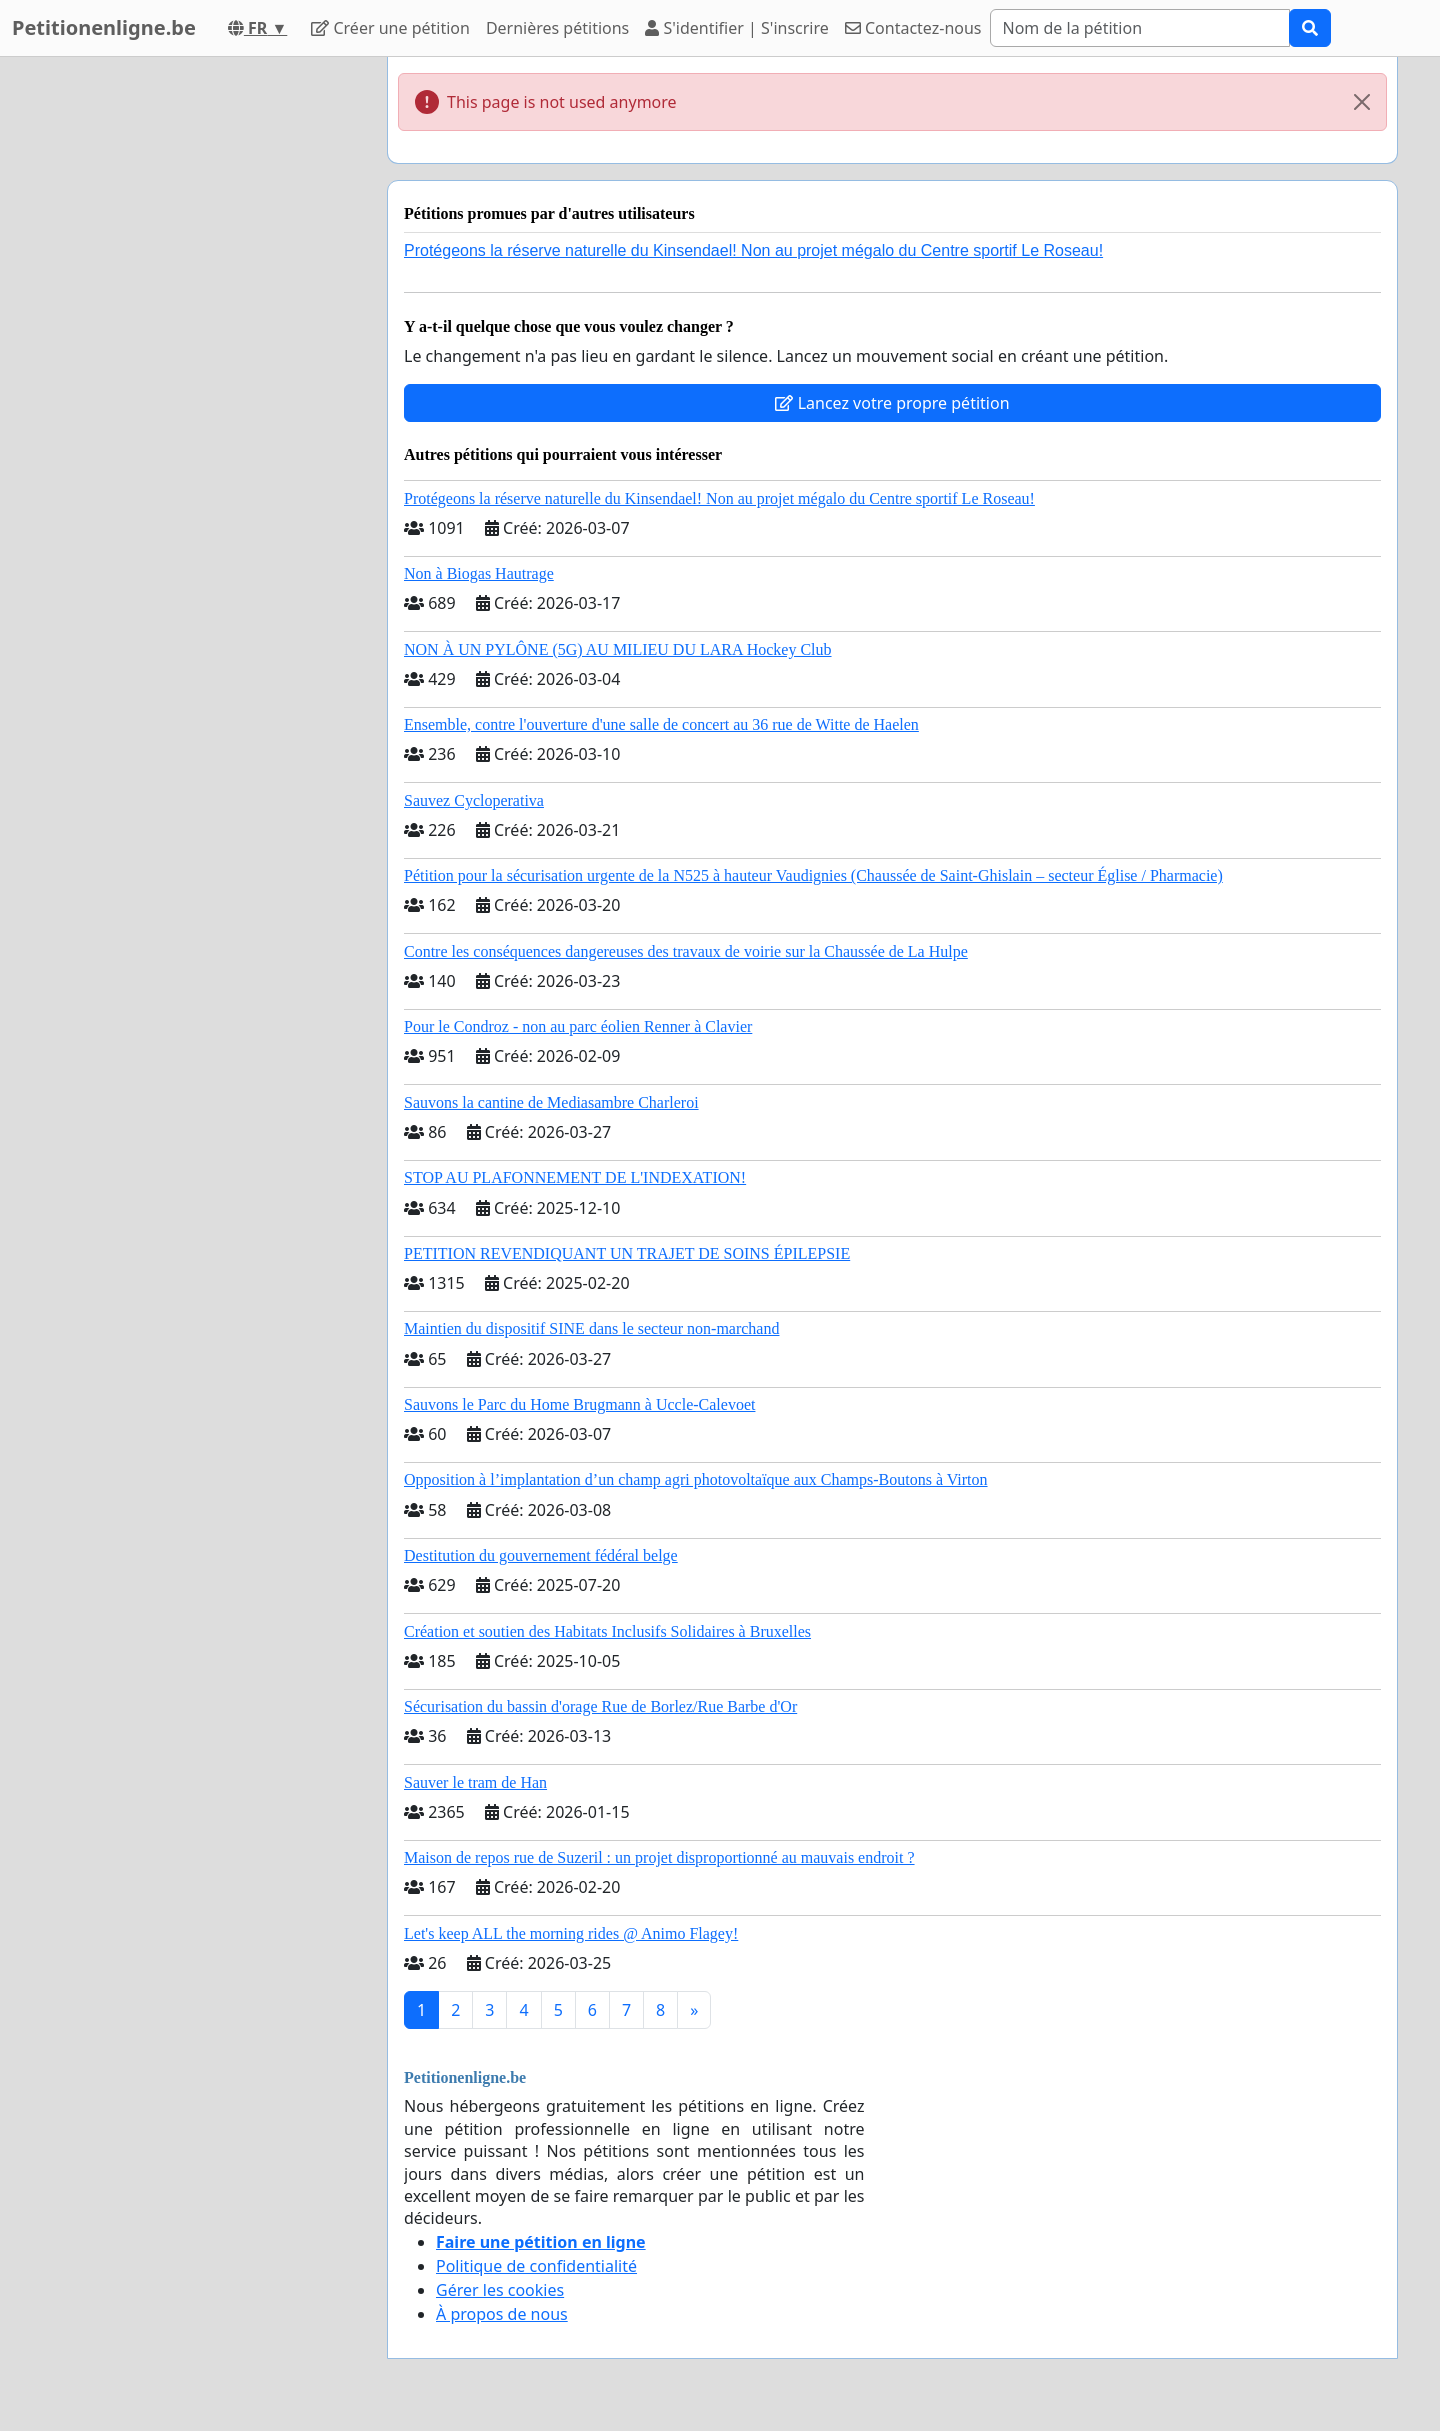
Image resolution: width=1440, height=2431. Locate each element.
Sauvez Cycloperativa (474, 800)
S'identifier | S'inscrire (737, 28)
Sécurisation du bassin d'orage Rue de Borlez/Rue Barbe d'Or (600, 1706)
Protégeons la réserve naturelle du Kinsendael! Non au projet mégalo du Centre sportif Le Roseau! (753, 250)
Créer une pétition (390, 28)
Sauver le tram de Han (475, 1782)
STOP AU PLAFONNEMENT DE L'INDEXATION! (575, 1177)
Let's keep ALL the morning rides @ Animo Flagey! (571, 1933)
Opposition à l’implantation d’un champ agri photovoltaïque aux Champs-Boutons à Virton (696, 1479)
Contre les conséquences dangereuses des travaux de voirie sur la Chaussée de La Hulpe (686, 951)
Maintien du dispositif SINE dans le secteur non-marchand (591, 1328)
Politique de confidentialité (536, 2266)
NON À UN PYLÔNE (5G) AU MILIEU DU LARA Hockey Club (618, 649)
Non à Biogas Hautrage (479, 573)
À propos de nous (502, 2314)
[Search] (1140, 28)
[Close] (1362, 102)
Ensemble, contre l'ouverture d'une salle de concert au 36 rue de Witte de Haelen (661, 724)
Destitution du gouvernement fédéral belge (541, 1555)
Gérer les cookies (500, 2290)
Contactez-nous (913, 28)
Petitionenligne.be (104, 27)
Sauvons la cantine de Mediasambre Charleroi (551, 1102)
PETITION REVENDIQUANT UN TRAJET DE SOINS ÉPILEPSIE (627, 1253)
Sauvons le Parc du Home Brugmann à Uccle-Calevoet (579, 1404)
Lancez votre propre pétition (892, 403)
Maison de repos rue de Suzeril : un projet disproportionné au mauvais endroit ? (659, 1857)
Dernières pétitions (557, 28)
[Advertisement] (192, 357)
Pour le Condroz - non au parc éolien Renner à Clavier (578, 1026)
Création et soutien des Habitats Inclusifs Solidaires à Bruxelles (607, 1631)
